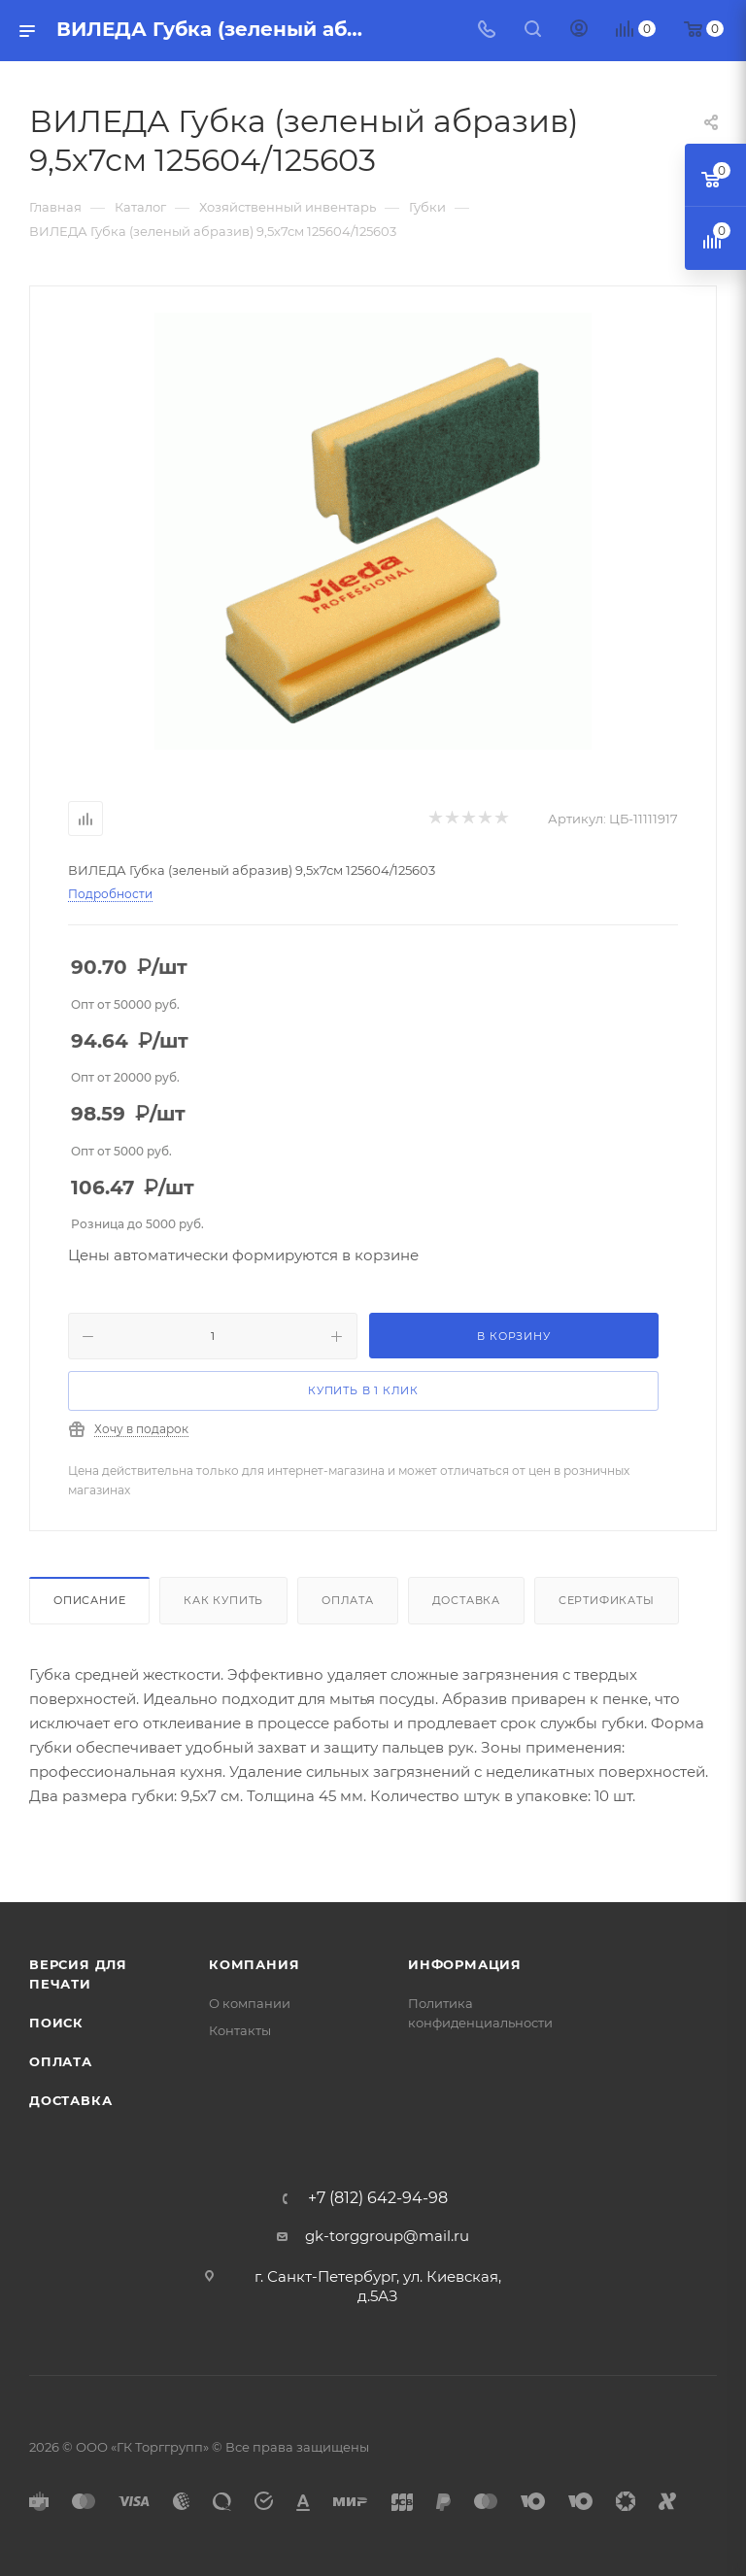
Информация (465, 1964)
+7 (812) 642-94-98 (378, 2198)
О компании (249, 2003)
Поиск (56, 2022)
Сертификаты (607, 1600)
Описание (89, 1600)
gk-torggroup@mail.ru (387, 2235)
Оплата (348, 1600)
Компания (254, 1964)
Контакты (240, 2030)
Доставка (466, 1600)
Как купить (223, 1600)
